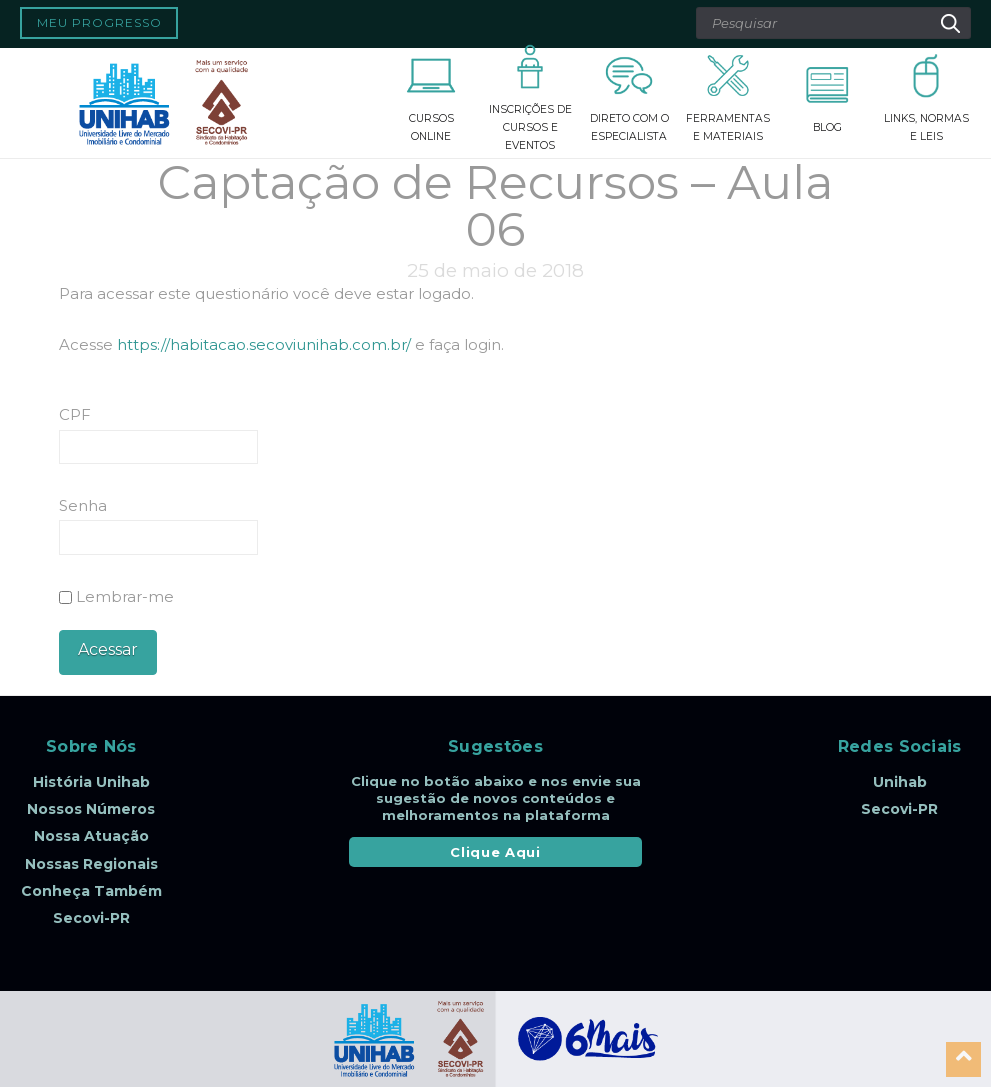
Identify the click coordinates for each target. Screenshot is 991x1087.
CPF (75, 414)
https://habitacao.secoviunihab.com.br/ (264, 344)
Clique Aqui (495, 852)
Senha (83, 505)
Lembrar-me (116, 596)
